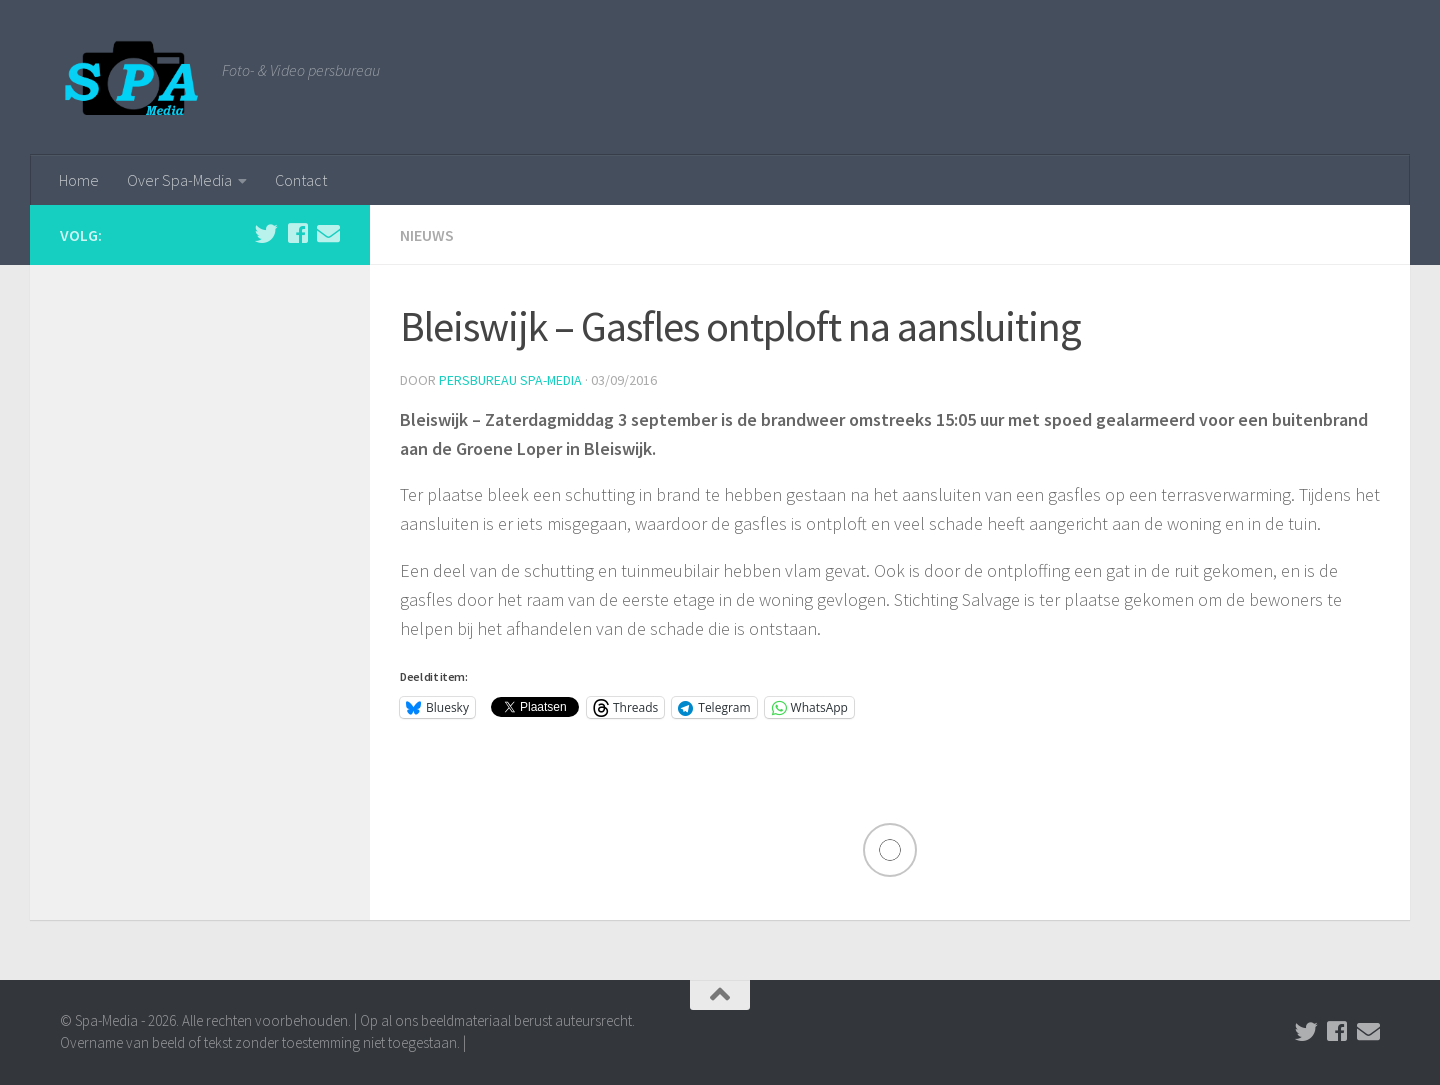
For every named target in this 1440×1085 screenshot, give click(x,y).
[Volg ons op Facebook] (297, 233)
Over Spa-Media (179, 180)
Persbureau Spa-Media (511, 380)
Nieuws (427, 235)
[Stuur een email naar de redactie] (328, 233)
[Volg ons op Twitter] (266, 233)
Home (79, 180)
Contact (301, 180)
